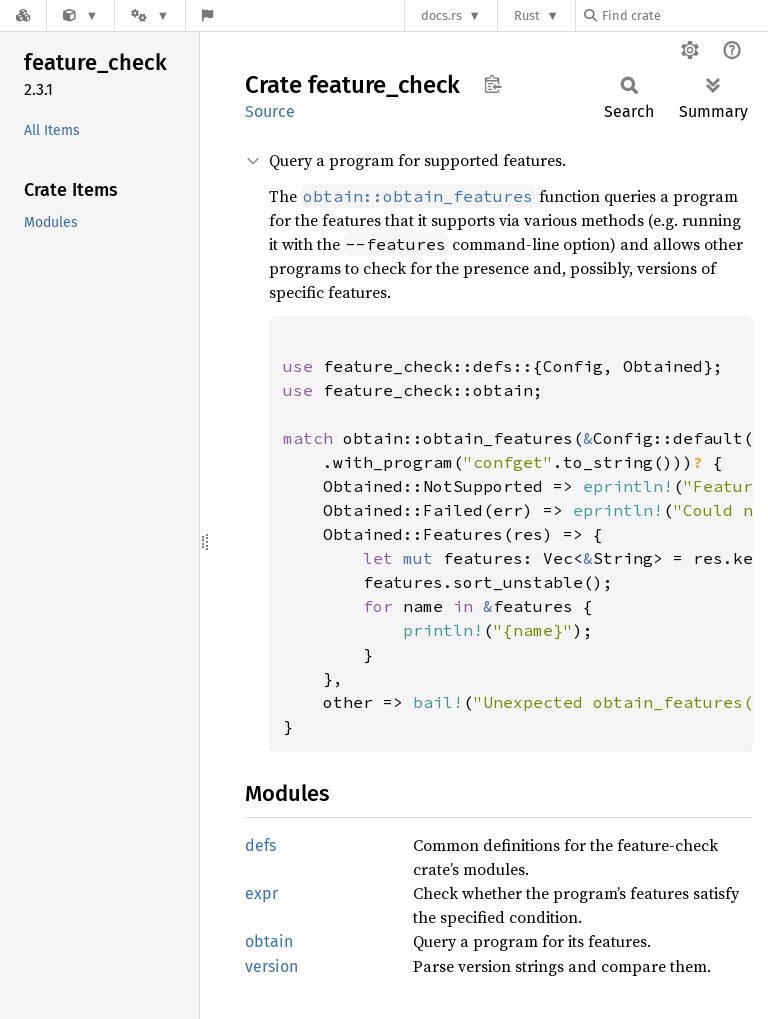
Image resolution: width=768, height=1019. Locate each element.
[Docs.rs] (23, 15)
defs (260, 845)
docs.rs (441, 15)
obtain (269, 941)
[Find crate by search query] (684, 15)
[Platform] (150, 15)
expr (261, 893)
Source (270, 111)
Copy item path (492, 84)
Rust (527, 15)
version (271, 966)
